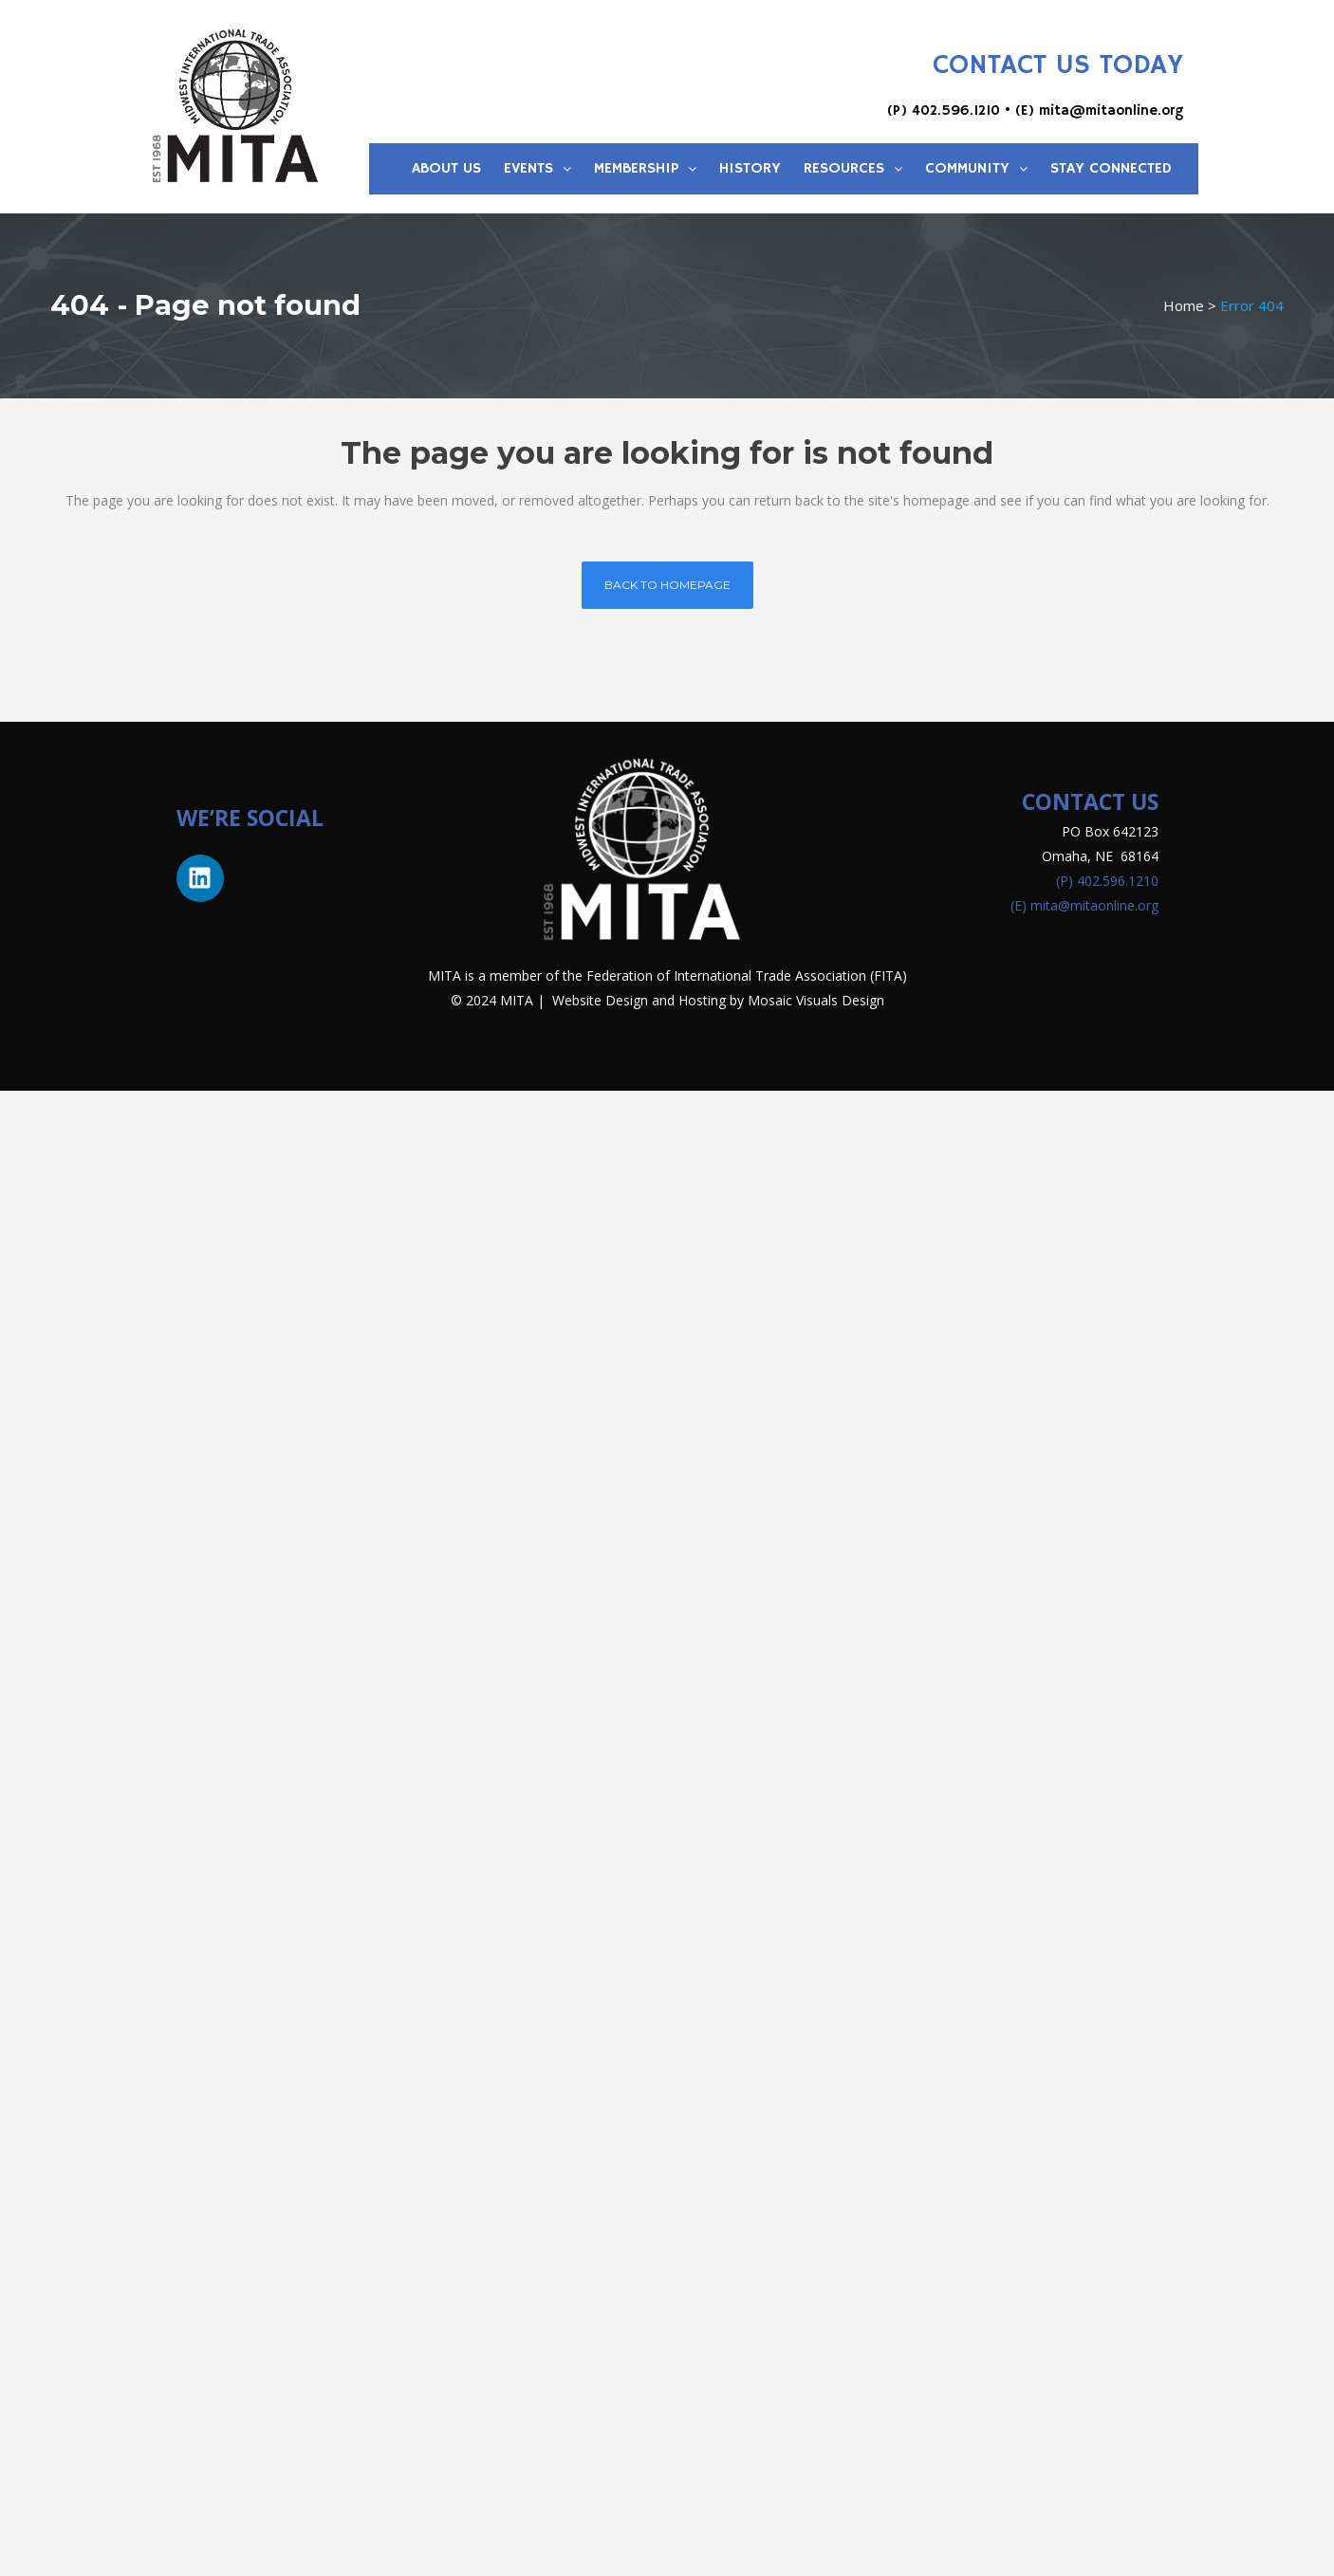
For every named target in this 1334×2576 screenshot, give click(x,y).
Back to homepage (667, 585)
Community (976, 168)
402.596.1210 (956, 110)
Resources (853, 168)
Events (537, 168)
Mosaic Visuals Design (816, 1000)
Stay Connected (1111, 168)
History (750, 168)
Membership (645, 168)
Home (1183, 305)
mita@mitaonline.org (1111, 110)
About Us (446, 168)
